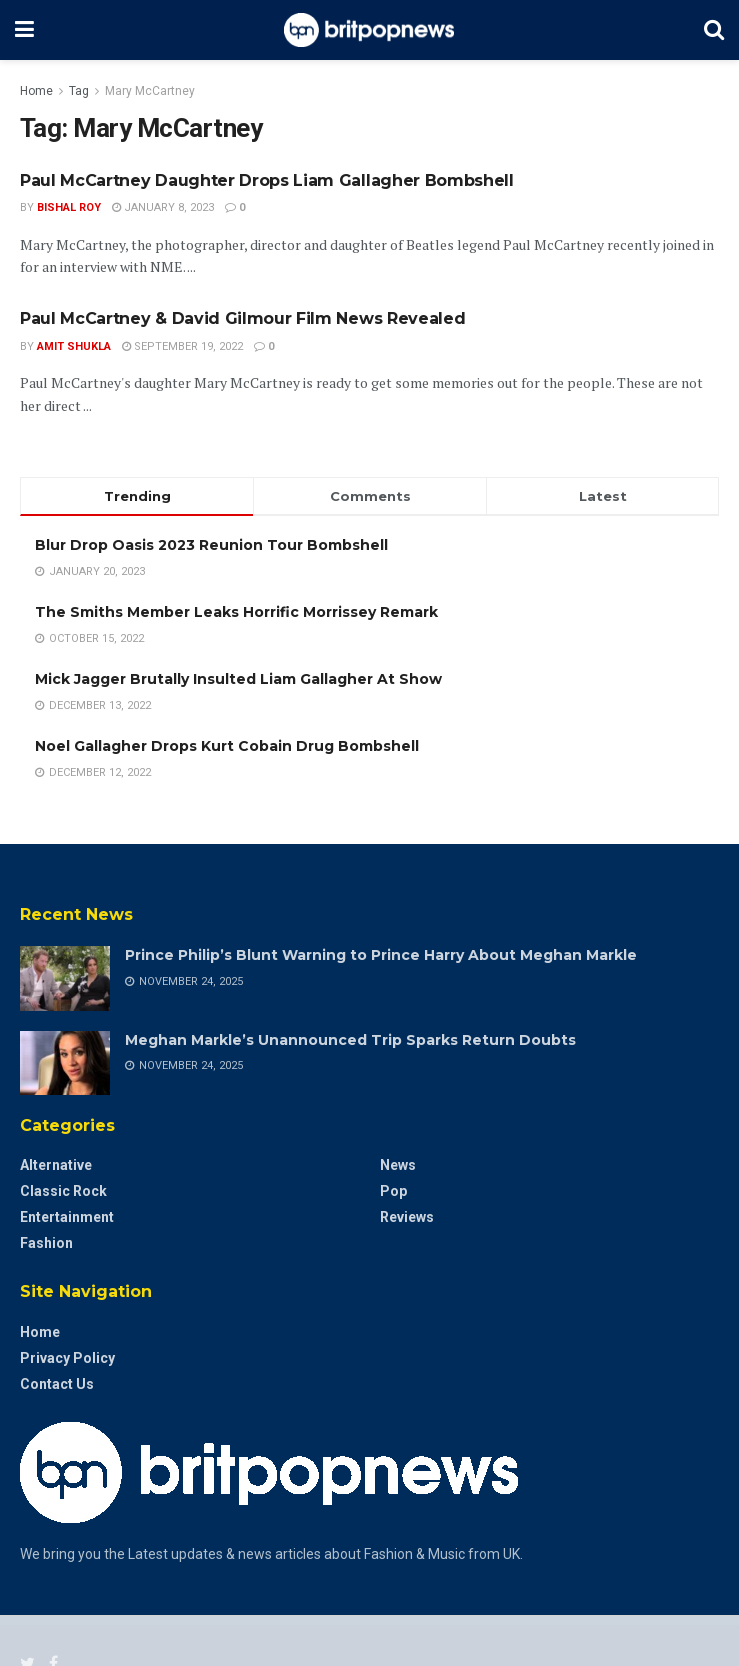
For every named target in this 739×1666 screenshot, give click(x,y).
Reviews (407, 1217)
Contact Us (57, 1384)
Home (36, 91)
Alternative (56, 1165)
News (398, 1165)
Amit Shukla (74, 346)
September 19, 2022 (182, 346)
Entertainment (67, 1217)
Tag (79, 91)
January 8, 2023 (163, 207)
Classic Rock (63, 1191)
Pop (393, 1191)
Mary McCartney (150, 91)
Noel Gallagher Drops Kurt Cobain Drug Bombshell (227, 746)
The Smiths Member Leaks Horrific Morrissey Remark (236, 612)
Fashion (46, 1243)
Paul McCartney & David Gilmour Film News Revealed (242, 318)
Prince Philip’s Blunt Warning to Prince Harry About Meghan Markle (381, 955)
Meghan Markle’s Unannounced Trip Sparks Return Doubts (350, 1040)
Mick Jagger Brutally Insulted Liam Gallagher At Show (238, 679)
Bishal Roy (69, 207)
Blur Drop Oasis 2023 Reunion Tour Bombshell (211, 545)
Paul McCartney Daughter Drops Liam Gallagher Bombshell (267, 180)
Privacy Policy (67, 1358)
